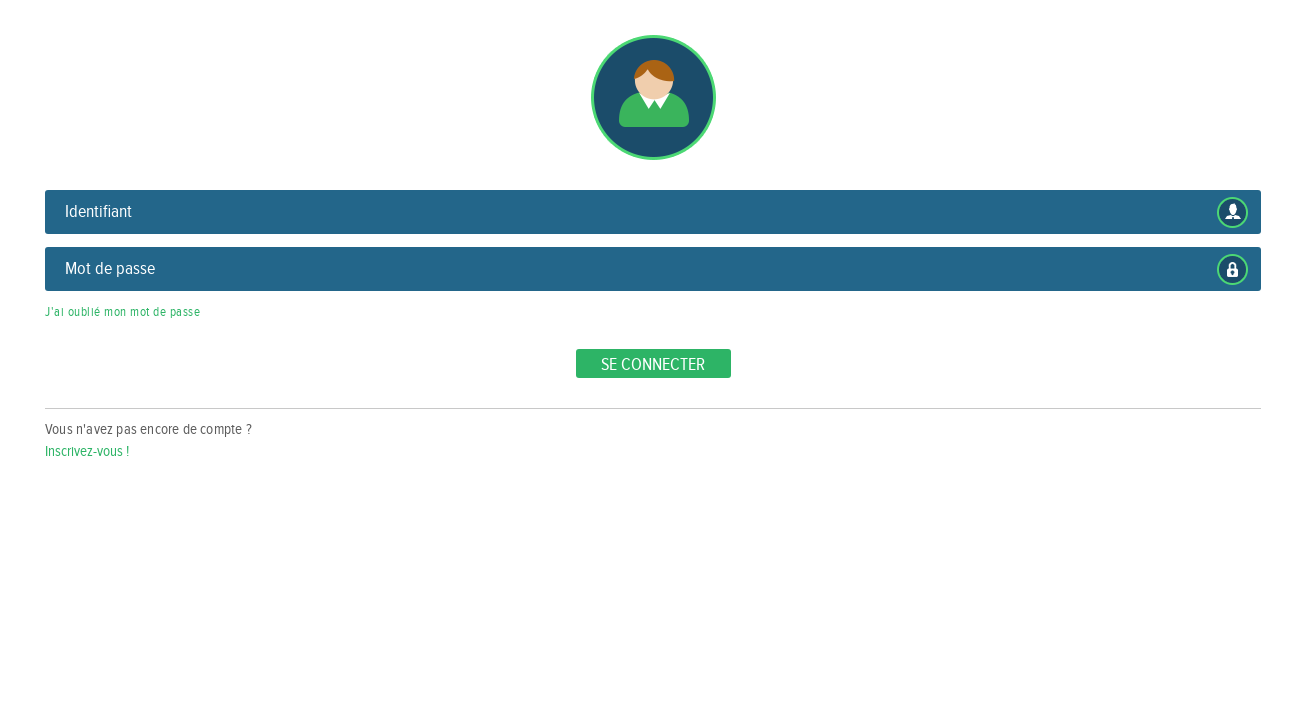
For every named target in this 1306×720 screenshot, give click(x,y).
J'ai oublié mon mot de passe (122, 312)
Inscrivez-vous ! (87, 451)
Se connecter (653, 364)
